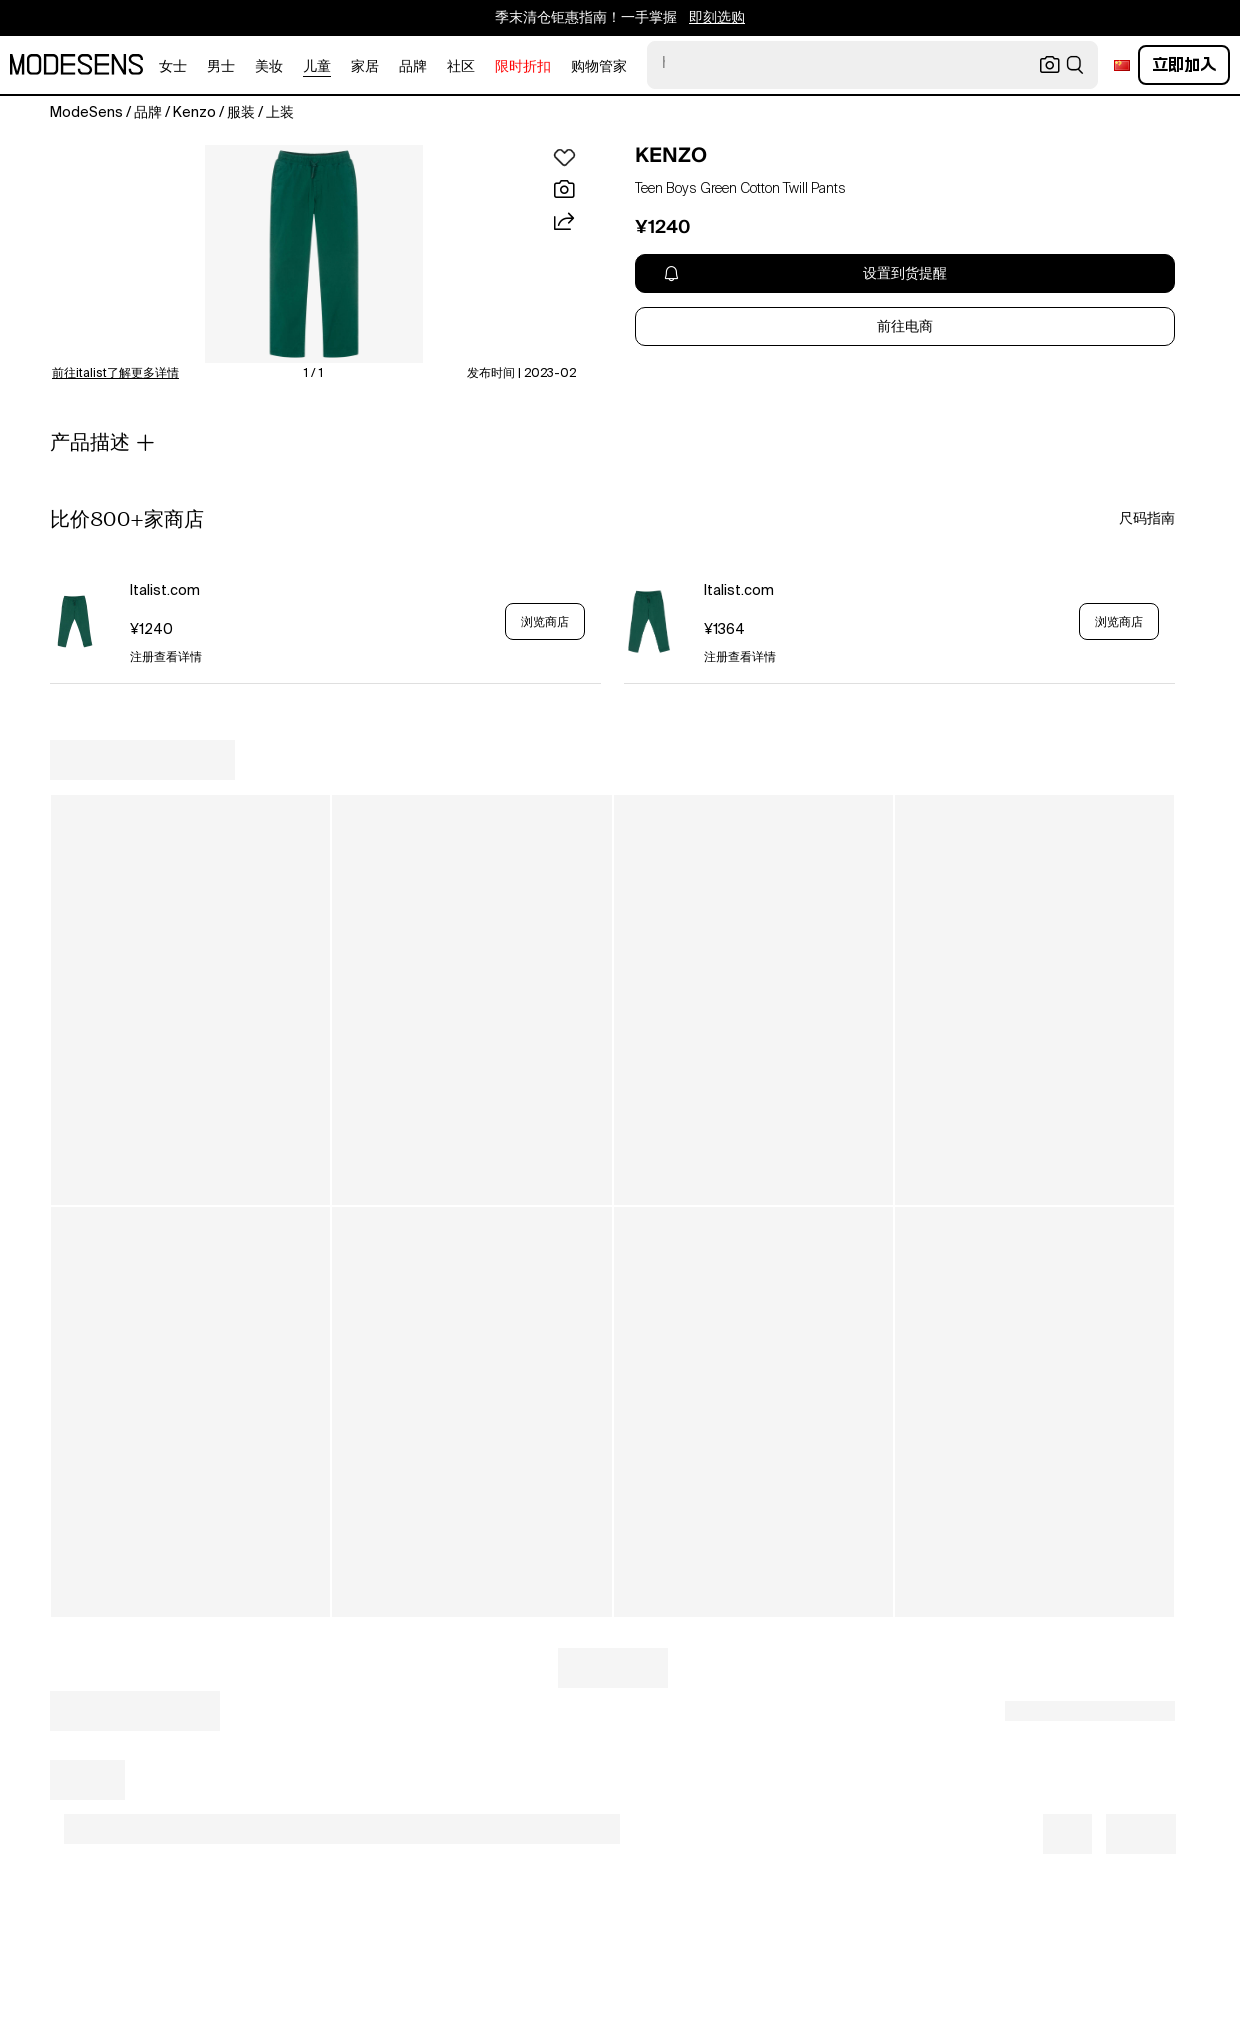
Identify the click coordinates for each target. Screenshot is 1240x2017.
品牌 (413, 67)
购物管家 (599, 67)
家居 (365, 67)
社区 (461, 67)
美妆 (269, 67)
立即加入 (1184, 64)
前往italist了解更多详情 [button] (115, 374)
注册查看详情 (166, 658)
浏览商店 (545, 622)
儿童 (317, 67)
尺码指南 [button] (1147, 519)
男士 (221, 67)
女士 (173, 67)
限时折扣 (523, 67)
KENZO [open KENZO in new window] (671, 155)
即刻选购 (717, 18)
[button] (314, 254)
